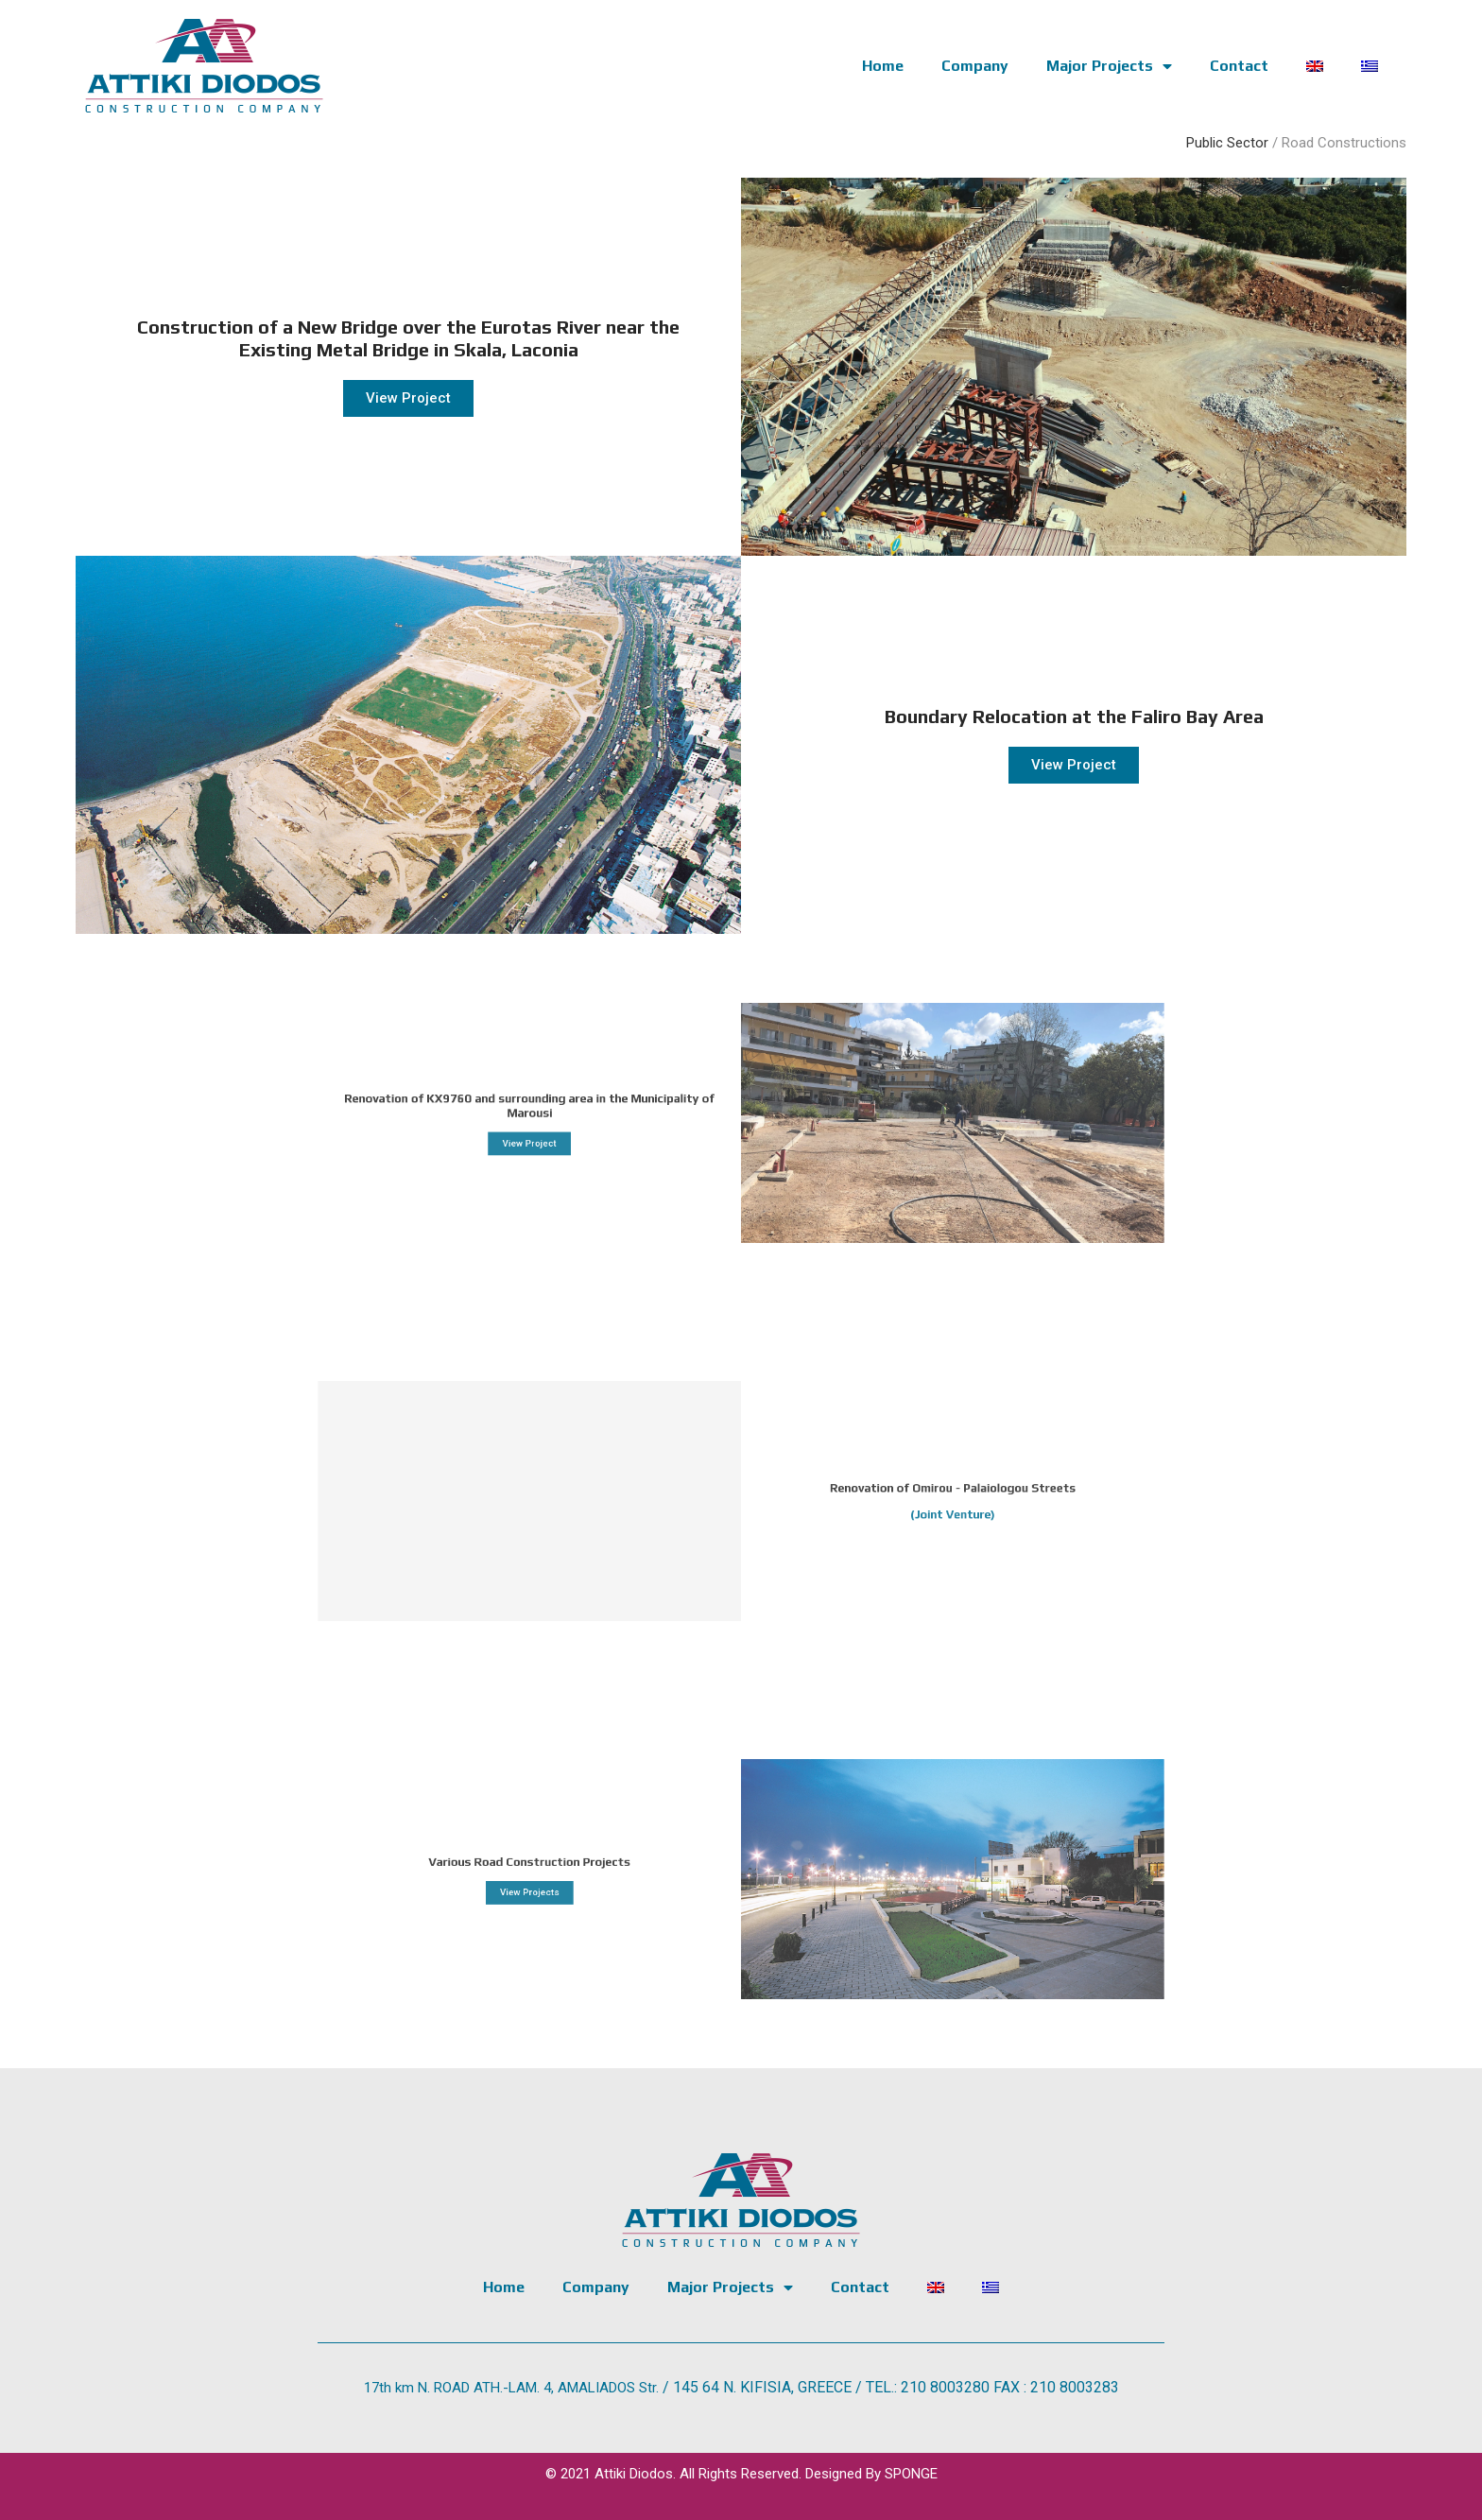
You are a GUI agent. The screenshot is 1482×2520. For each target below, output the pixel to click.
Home (883, 66)
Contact (1239, 66)
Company (974, 66)
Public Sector (1227, 142)
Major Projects (1109, 66)
